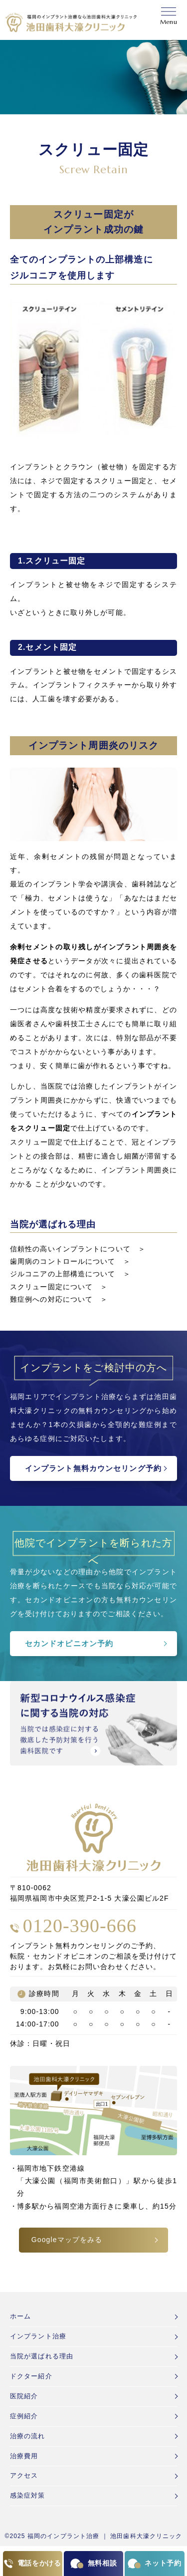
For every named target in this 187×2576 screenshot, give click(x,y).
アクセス (24, 2475)
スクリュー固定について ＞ (59, 1287)
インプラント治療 (38, 2336)
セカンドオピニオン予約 (69, 1643)
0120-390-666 (80, 1926)
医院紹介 (24, 2396)
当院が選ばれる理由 (41, 2356)
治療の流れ (27, 2436)
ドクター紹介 (31, 2376)
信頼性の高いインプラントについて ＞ (78, 1249)
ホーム (20, 2316)
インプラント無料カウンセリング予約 (93, 1468)
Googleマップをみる (66, 2240)
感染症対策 (27, 2495)
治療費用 (24, 2456)
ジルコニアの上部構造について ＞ (70, 1274)
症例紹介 (24, 2416)
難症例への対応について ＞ (59, 1299)
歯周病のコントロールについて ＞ (70, 1261)
